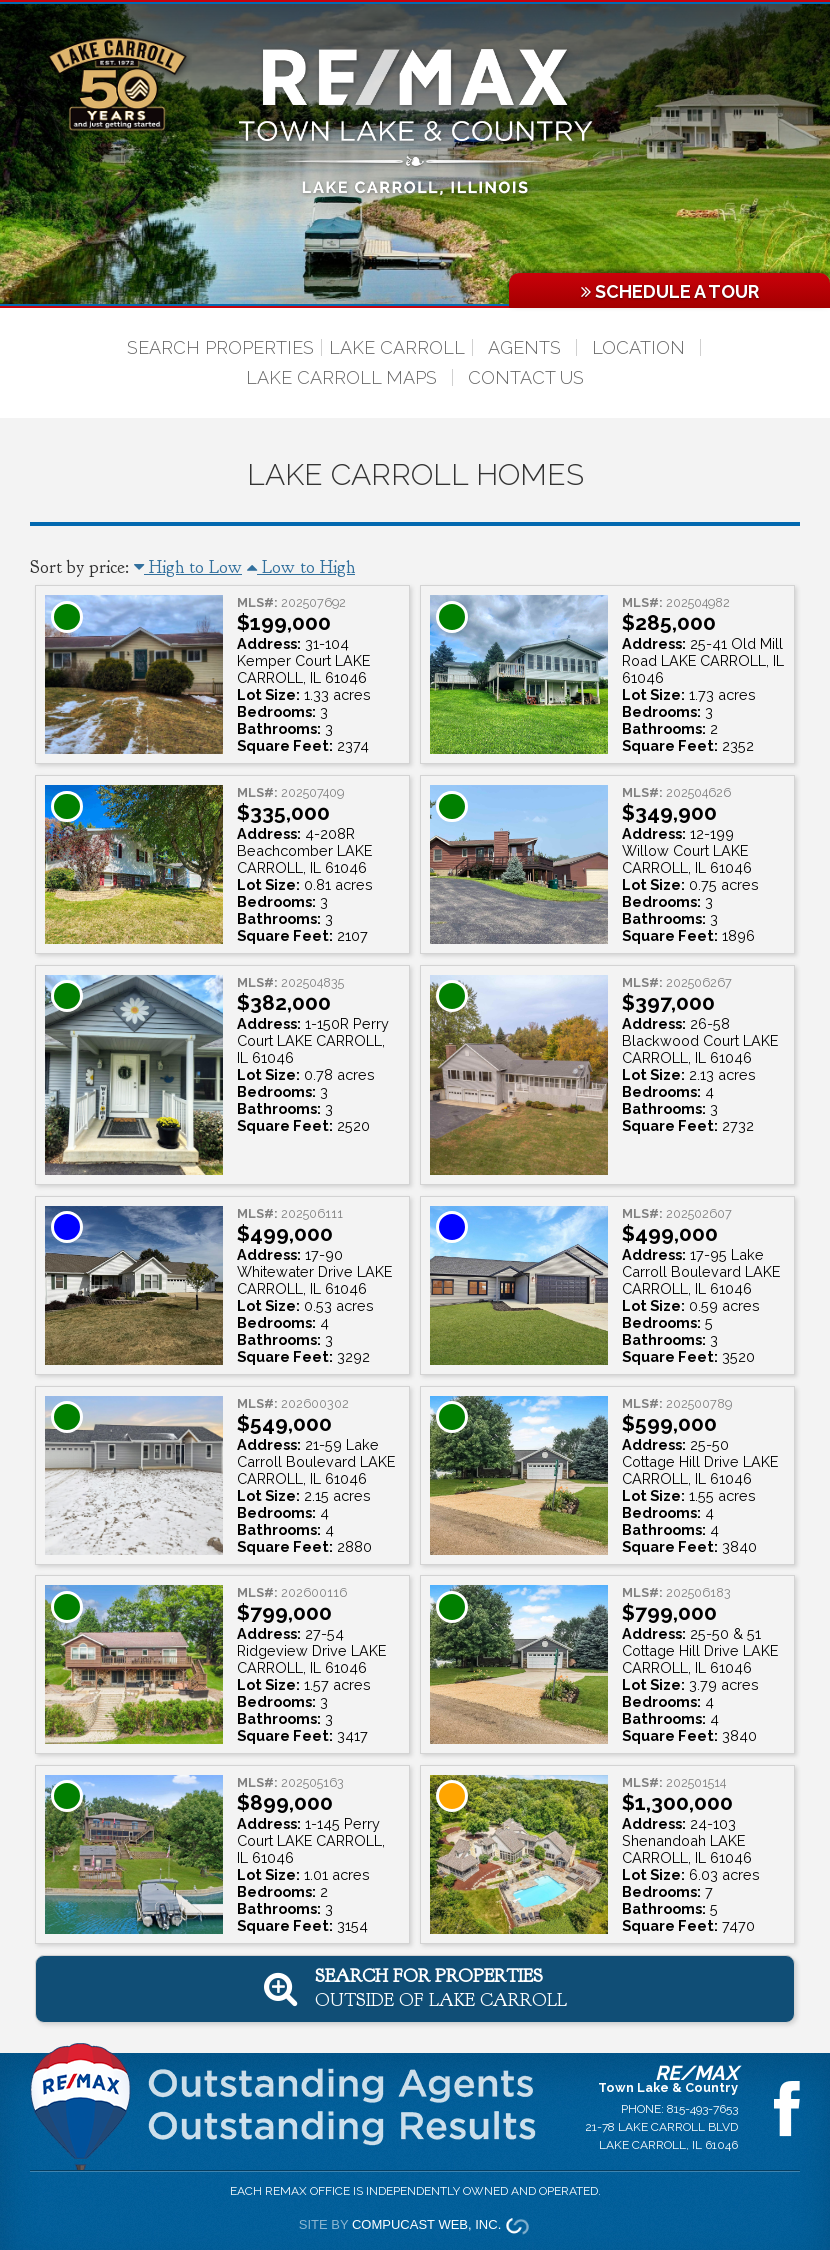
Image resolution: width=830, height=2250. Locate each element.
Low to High (301, 567)
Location (638, 347)
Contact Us (526, 377)
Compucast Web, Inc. (426, 2224)
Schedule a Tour (670, 291)
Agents (524, 347)
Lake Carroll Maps (341, 377)
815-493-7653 (702, 2109)
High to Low (188, 567)
